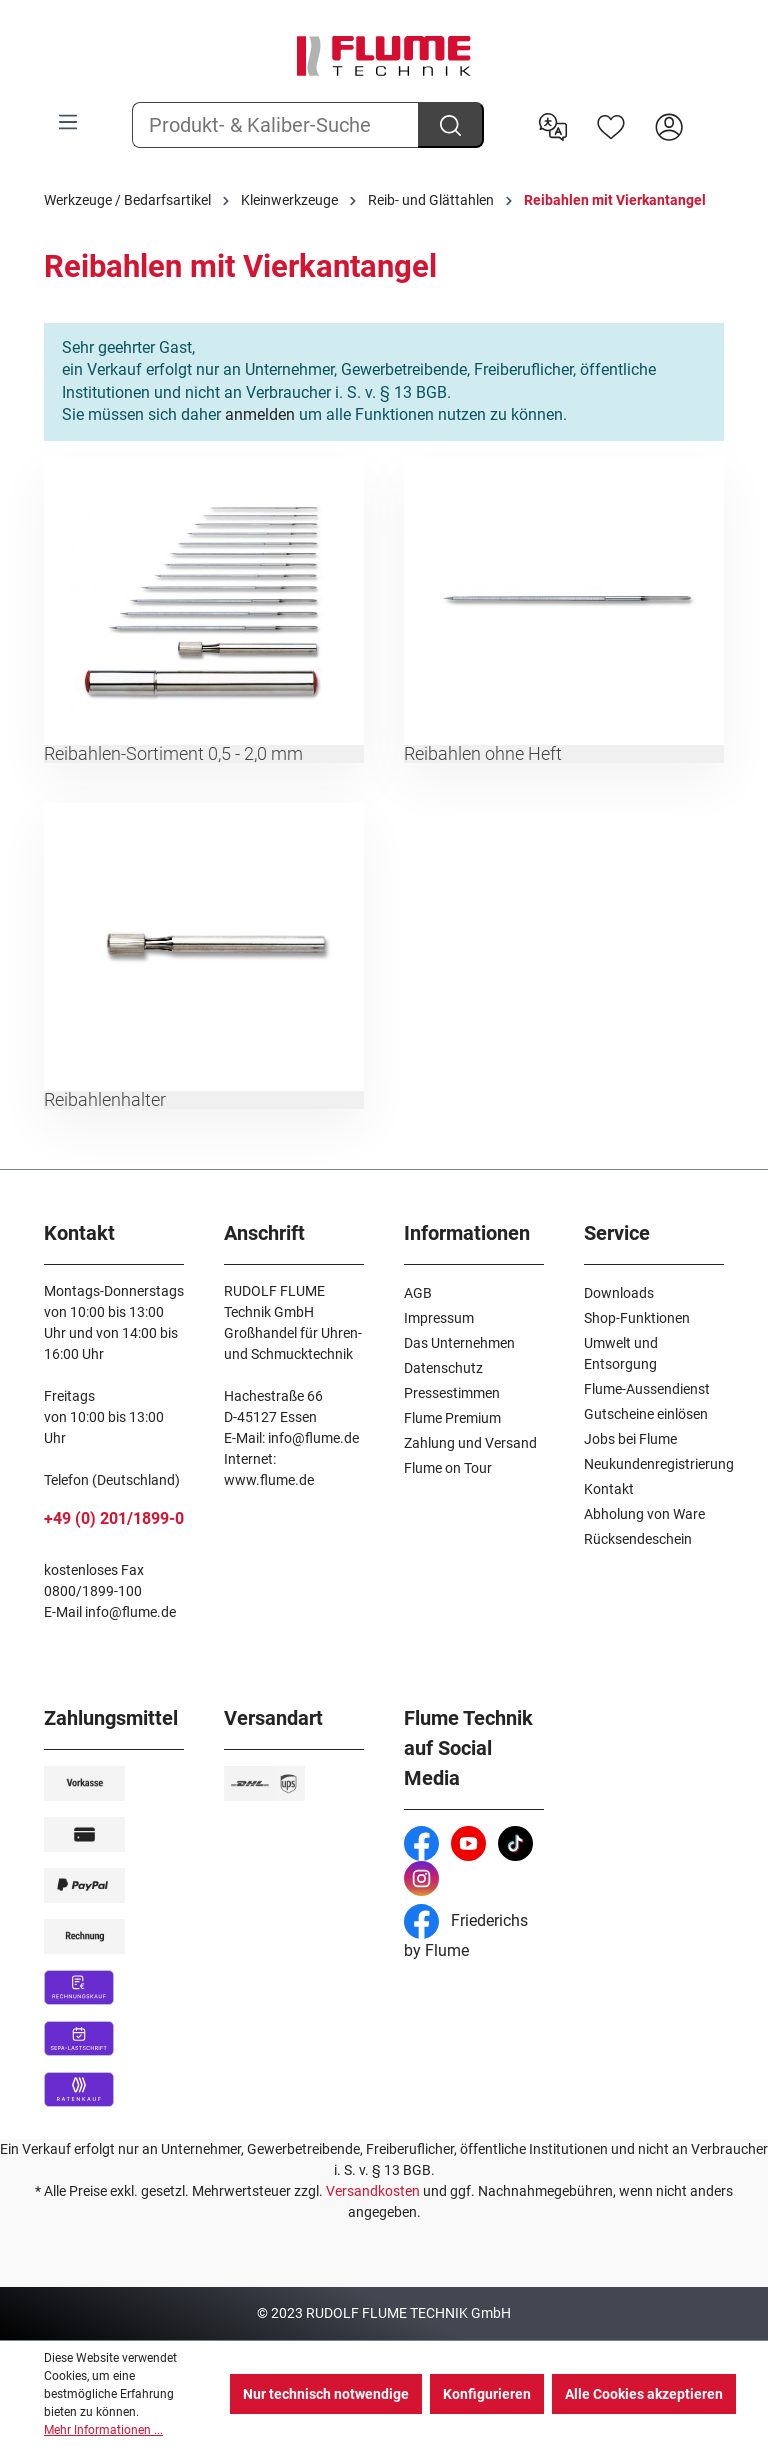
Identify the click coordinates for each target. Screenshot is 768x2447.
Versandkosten (373, 2191)
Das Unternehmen (459, 1343)
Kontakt (609, 1489)
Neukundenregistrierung (659, 1464)
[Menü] (68, 122)
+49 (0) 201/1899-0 (114, 1518)
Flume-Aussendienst (647, 1389)
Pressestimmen (452, 1393)
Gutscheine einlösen (646, 1414)
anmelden (260, 414)
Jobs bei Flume (630, 1439)
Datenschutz (443, 1368)
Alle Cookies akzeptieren (644, 2394)
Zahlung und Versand (470, 1443)
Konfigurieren (487, 2394)
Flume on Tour (448, 1468)
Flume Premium (452, 1418)
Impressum (439, 1318)
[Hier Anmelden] (669, 125)
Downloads (619, 1293)
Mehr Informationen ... (103, 2430)
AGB (418, 1293)
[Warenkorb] (711, 111)
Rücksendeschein (638, 1539)
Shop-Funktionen (637, 1318)
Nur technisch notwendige (326, 2394)
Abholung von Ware (644, 1514)
